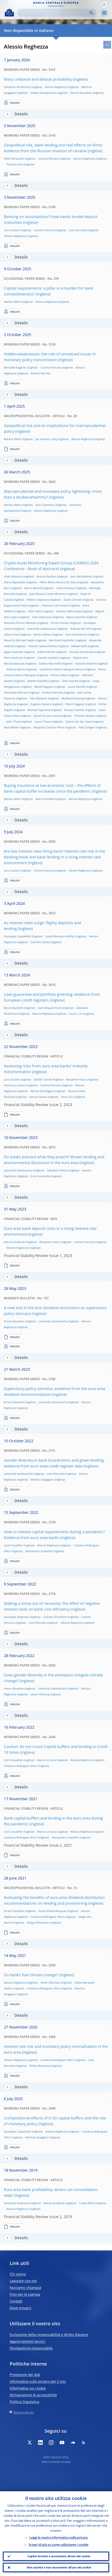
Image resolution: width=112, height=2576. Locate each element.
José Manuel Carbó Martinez (47, 594)
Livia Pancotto (78, 230)
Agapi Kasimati (13, 652)
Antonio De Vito (40, 373)
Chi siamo (18, 2274)
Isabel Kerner (46, 652)
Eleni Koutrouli (13, 658)
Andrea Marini (16, 669)
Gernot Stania (38, 1097)
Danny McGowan (81, 93)
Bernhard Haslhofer (62, 640)
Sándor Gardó (43, 1079)
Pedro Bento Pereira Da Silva (58, 582)
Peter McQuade (14, 158)
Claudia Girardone (55, 1617)
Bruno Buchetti (13, 1008)
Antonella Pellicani (16, 692)
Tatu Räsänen (38, 698)
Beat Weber (11, 727)
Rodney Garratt (80, 629)
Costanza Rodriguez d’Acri (20, 1766)
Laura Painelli (76, 687)
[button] (104, 4)
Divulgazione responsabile (31, 2348)
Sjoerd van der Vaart (78, 721)
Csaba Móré (86, 2203)
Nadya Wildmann (38, 1922)
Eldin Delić (35, 611)
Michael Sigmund (38, 710)
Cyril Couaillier (13, 1545)
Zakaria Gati (11, 634)
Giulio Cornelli (73, 599)
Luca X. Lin (75, 1014)
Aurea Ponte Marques (52, 1911)
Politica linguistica (24, 2401)
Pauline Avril (15, 164)
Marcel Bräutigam (42, 1091)
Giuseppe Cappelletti (17, 936)
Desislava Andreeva (16, 2203)
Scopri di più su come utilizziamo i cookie (58, 2545)
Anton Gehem (42, 634)
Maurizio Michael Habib (19, 640)
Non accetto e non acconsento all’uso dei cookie (59, 2567)
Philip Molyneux (39, 2066)
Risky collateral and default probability (38, 79)
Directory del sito (23, 2412)
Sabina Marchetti (50, 663)
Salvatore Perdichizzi (17, 87)
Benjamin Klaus (76, 1079)
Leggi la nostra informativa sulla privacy (58, 2538)
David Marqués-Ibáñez (60, 936)
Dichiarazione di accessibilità (33, 2395)
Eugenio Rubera (41, 704)
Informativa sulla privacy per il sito (38, 2381)
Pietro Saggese (74, 704)
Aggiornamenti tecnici (27, 2341)
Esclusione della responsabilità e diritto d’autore (49, 2334)
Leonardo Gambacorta (41, 629)
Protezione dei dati (25, 2374)
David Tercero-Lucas (47, 716)
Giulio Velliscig (40, 1694)
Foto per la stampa (25, 2294)
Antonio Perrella (52, 692)
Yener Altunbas (14, 1688)
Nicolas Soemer (74, 710)
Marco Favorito (76, 617)
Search (91, 12)
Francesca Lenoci (15, 1085)
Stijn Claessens (45, 505)
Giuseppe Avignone (16, 1617)
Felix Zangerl (87, 727)
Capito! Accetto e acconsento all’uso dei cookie (59, 2556)
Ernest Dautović (14, 1321)
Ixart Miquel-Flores (50, 1008)
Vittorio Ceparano (38, 599)
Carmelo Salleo (40, 942)
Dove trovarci (20, 2308)
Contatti (16, 2301)
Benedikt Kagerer (15, 367)
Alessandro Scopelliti (38, 1551)
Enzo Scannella (40, 1176)
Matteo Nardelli (37, 681)
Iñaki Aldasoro (13, 576)
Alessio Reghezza (56, 87)
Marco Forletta (44, 799)
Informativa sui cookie (28, 2388)
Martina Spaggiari (42, 1479)
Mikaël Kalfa (79, 646)
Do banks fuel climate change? (31, 1974)
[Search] (54, 12)
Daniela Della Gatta (68, 611)
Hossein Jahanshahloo (42, 646)
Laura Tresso (43, 721)
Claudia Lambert (48, 658)
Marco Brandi (33, 588)
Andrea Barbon (46, 576)
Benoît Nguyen (43, 687)
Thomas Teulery (84, 716)
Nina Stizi (67, 1097)
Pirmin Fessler (60, 623)
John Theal (13, 721)
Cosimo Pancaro (48, 158)
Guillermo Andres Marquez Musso (62, 669)
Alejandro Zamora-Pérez (48, 727)
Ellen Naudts (70, 681)
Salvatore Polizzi (57, 1170)
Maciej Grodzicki (14, 1242)
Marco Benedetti (14, 582)
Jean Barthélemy (81, 576)
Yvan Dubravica (42, 617)
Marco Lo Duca (46, 1760)
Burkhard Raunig (73, 698)
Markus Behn (12, 302)
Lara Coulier (12, 230)
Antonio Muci (59, 675)
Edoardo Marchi (85, 663)
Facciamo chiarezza (25, 2287)
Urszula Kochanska (81, 652)
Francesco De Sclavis (55, 605)
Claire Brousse (65, 588)
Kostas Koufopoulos (43, 93)
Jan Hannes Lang (46, 439)
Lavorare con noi (23, 2280)
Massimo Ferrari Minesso (20, 623)
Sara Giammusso (76, 634)
